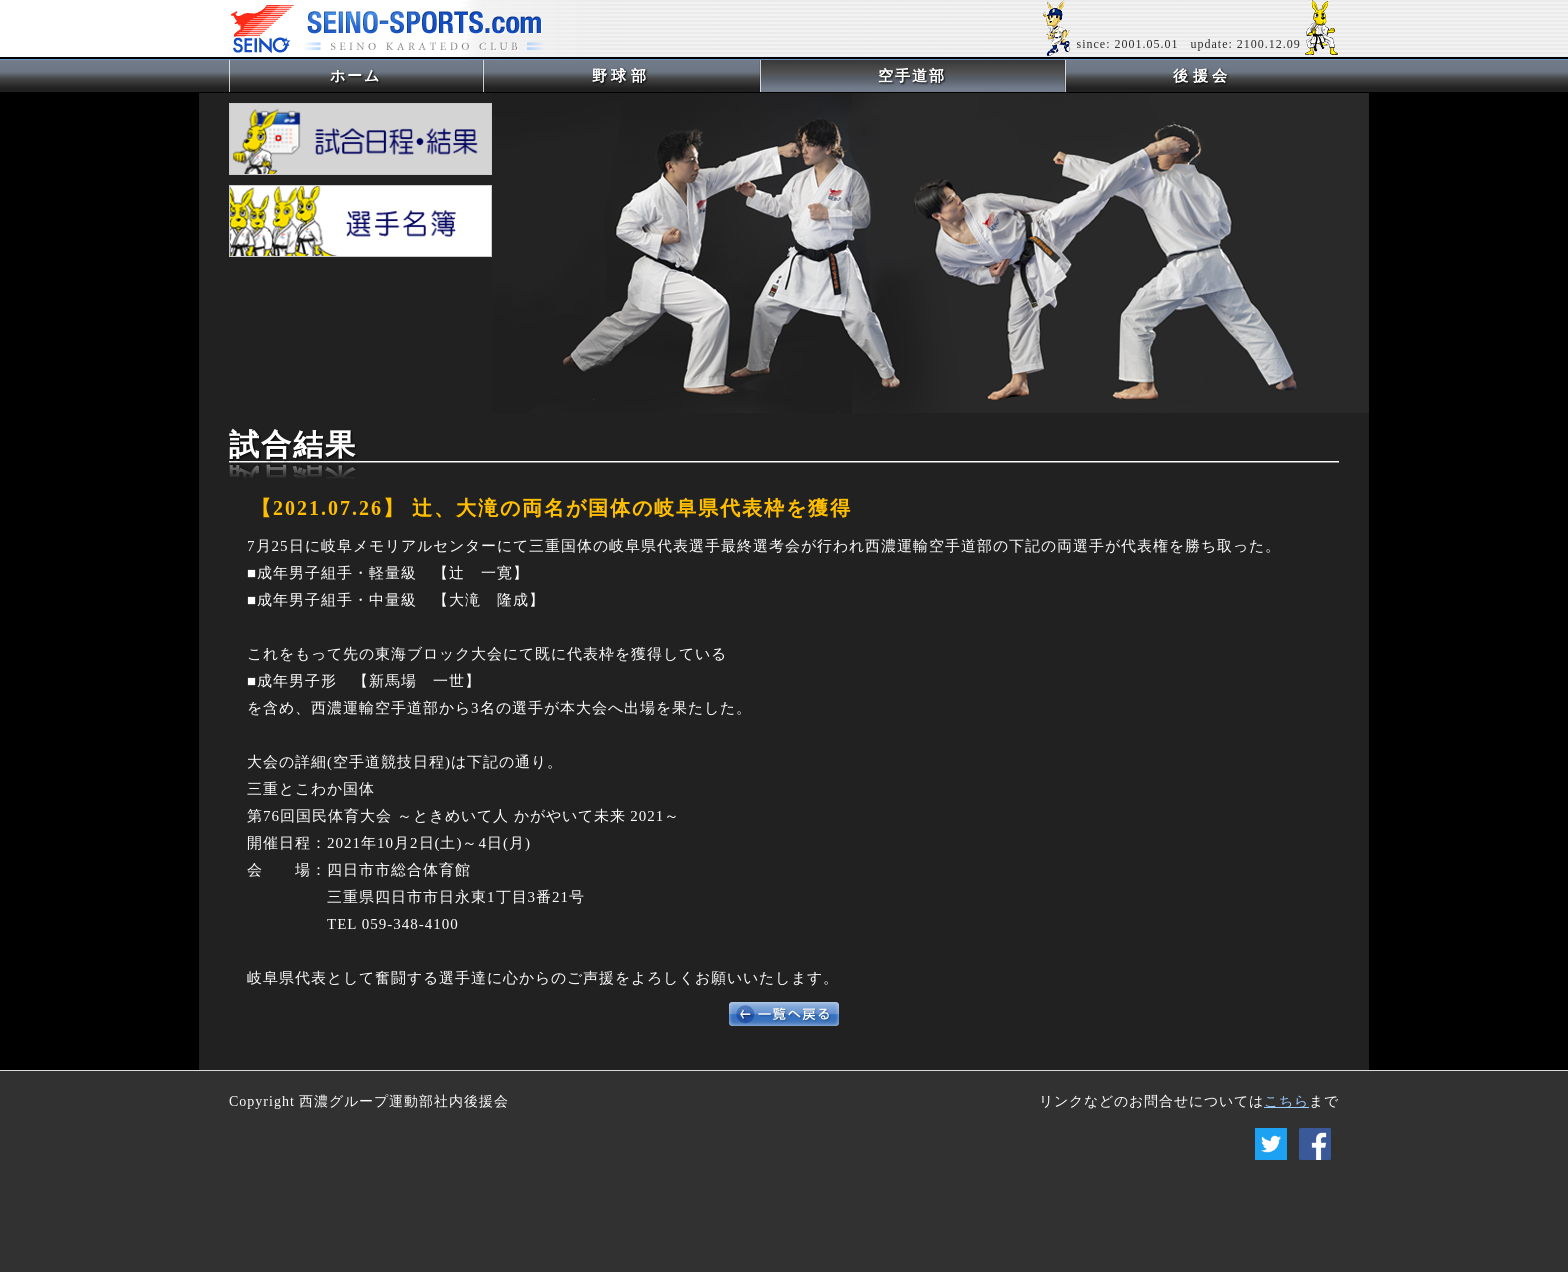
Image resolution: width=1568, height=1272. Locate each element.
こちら (1286, 1101)
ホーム (388, 75)
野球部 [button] (621, 76)
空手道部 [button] (912, 76)
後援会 (1202, 76)
